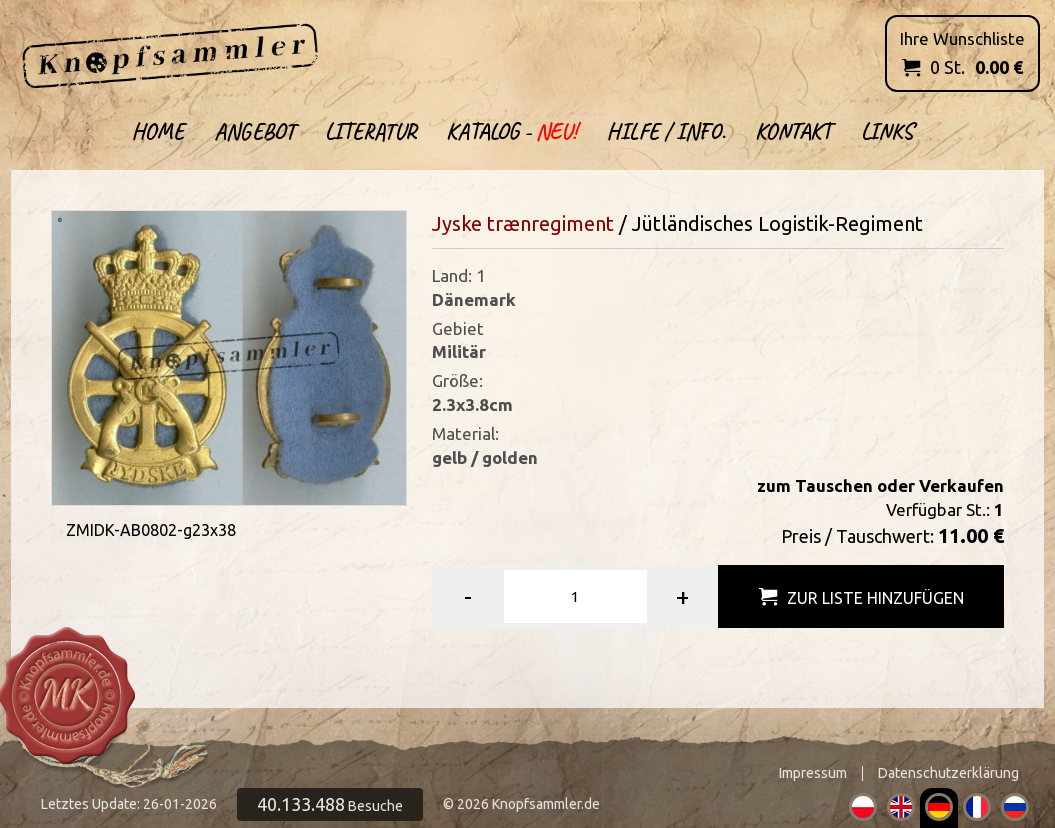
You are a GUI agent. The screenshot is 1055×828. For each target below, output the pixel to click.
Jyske (457, 223)
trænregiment (550, 223)
